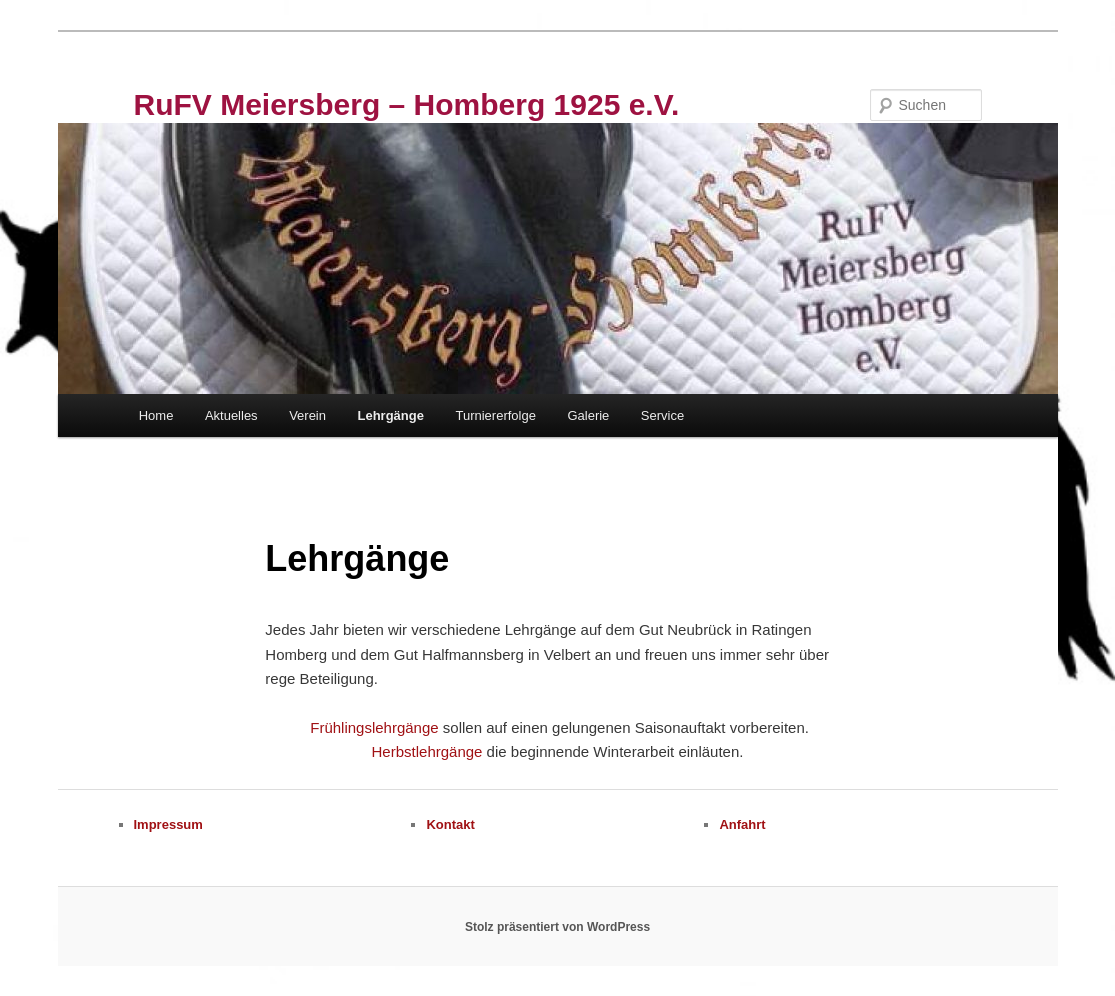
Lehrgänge (391, 415)
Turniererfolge (495, 415)
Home (156, 415)
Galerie (588, 415)
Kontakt (450, 824)
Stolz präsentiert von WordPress (557, 927)
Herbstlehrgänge (427, 751)
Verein (307, 415)
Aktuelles (231, 415)
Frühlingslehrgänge (376, 727)
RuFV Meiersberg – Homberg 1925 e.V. (407, 104)
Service (662, 415)
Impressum (168, 824)
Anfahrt (742, 824)
